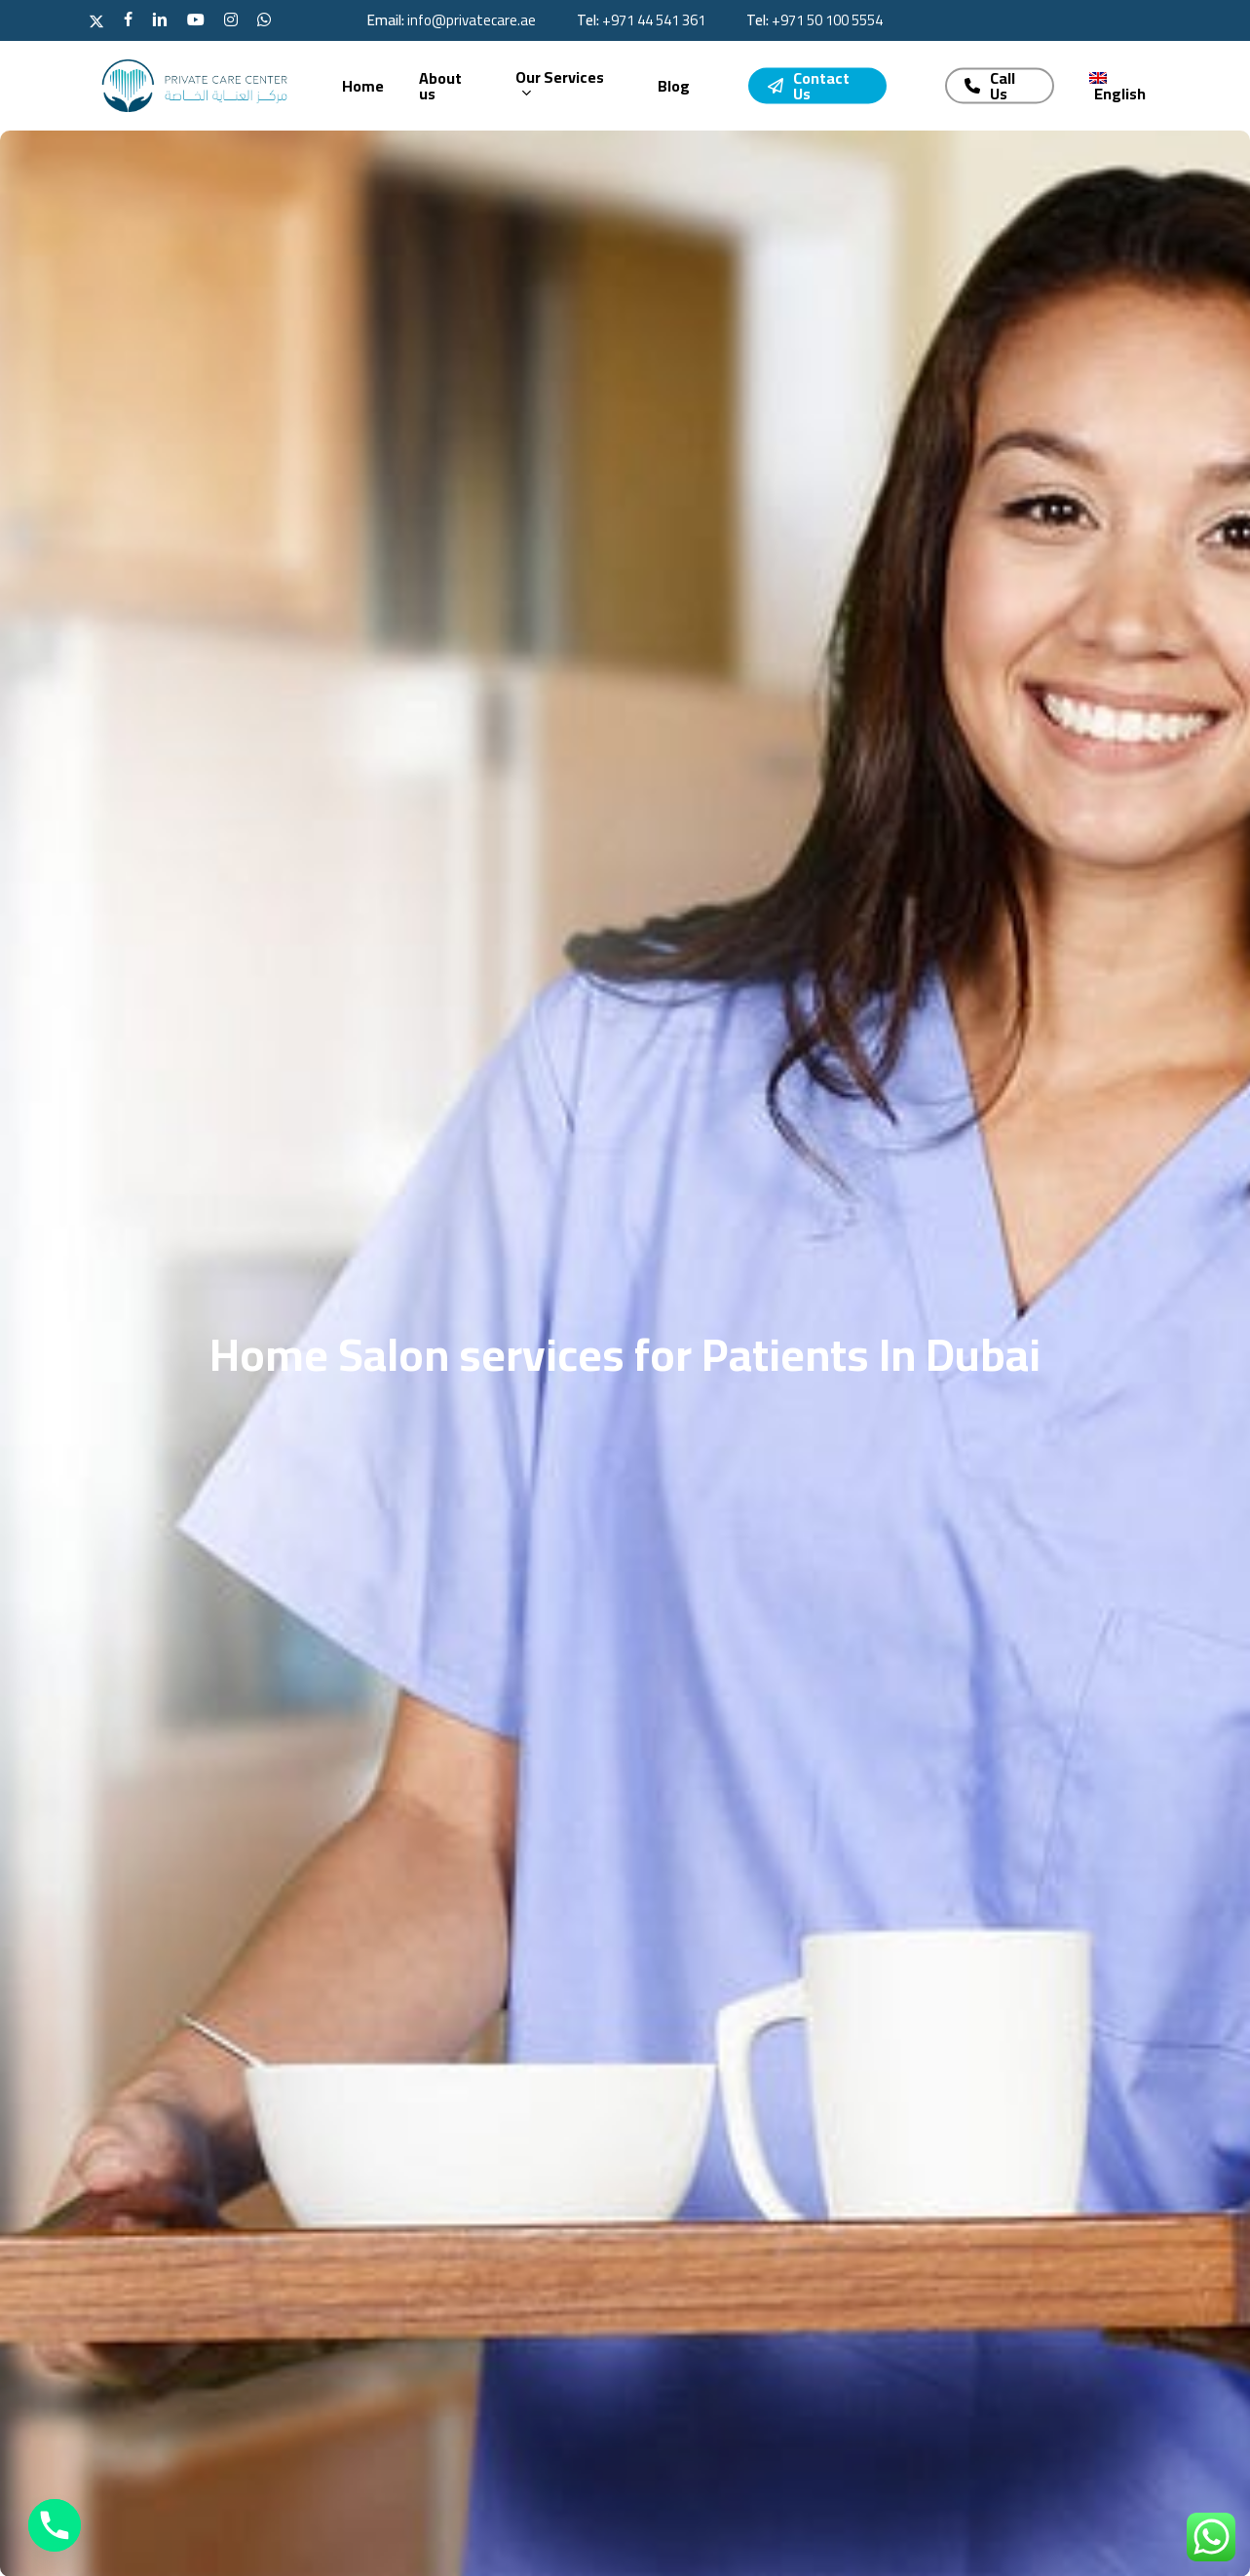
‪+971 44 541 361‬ (653, 20)
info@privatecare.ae (471, 20)
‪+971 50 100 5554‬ (827, 20)
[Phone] (54, 2525)
